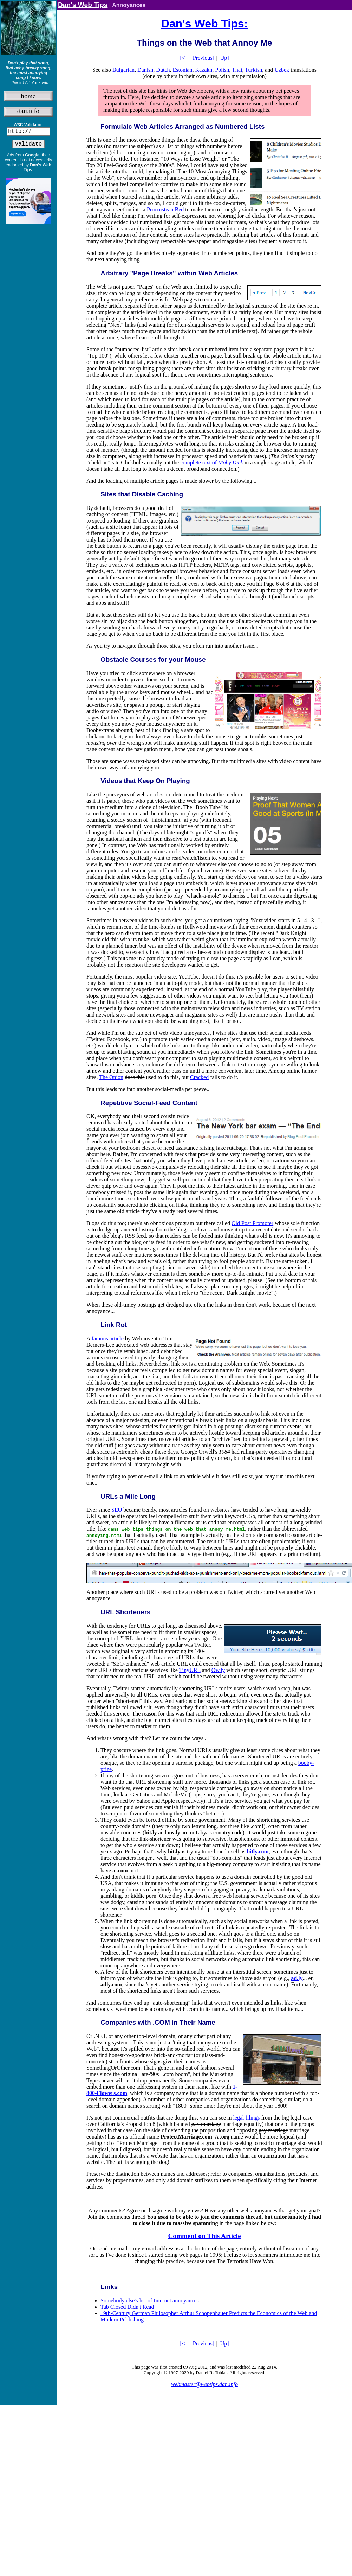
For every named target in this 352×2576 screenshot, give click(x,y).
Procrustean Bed (165, 209)
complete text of (211, 463)
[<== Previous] (197, 58)
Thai (237, 70)
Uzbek (281, 70)
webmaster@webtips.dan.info (204, 2384)
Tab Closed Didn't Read (127, 2307)
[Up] (223, 58)
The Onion (111, 1077)
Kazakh (203, 70)
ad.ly (296, 1978)
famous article (108, 1338)
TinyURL (190, 1670)
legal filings (246, 2118)
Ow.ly (218, 1670)
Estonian (182, 70)
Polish (222, 70)
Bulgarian (123, 70)
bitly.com (258, 1851)
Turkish (253, 70)
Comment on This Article (204, 2235)
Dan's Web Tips (82, 4)
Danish (145, 70)
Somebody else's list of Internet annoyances (149, 2300)
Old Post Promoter (252, 1223)
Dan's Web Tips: (204, 23)
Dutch (163, 70)
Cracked (199, 1077)
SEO (116, 1510)
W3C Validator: (29, 124)
